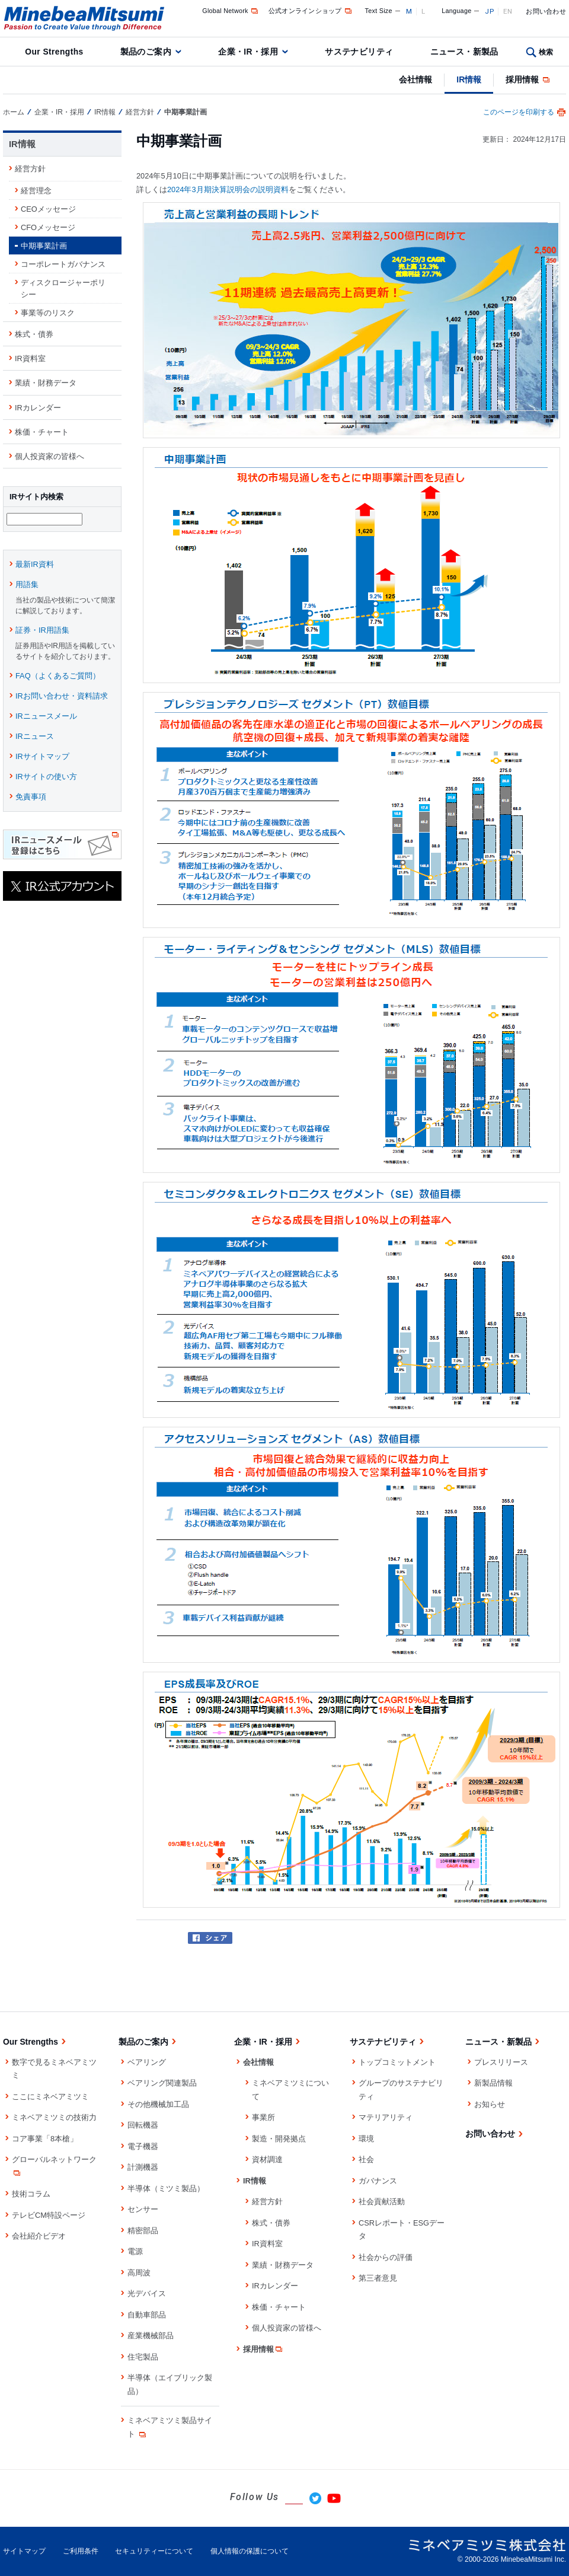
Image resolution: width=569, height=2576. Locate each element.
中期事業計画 (44, 245)
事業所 (263, 2117)
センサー (142, 2209)
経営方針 (140, 112)
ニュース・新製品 (464, 51)
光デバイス (146, 2293)
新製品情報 (493, 2082)
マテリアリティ (386, 2117)
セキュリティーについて (154, 2551)
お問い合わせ (546, 11)
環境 (366, 2138)
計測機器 (142, 2167)
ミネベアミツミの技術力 (54, 2117)
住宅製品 (142, 2356)
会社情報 (415, 79)
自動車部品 (146, 2314)
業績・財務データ (45, 382)
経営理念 (36, 190)
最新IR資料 (34, 566)
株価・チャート (42, 432)
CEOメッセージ (48, 209)
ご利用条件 (80, 2551)
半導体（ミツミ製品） (165, 2188)
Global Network (231, 11)
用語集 (27, 586)
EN (508, 11)
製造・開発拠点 (279, 2138)
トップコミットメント (397, 2062)
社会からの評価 (386, 2257)
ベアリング (146, 2062)
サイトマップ (24, 2551)
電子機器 (142, 2146)
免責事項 (30, 798)
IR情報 (468, 79)
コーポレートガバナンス (63, 264)
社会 (366, 2159)
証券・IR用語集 (42, 631)
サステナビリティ (359, 51)
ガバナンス (378, 2180)
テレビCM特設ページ (48, 2215)
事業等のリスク (48, 312)
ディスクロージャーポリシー (63, 288)
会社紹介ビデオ (39, 2235)
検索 (546, 52)
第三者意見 (378, 2278)
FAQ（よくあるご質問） (57, 677)
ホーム (13, 112)
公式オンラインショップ (310, 11)
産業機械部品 (150, 2335)
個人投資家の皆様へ (49, 456)
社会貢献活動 (382, 2201)
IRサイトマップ (42, 758)
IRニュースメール (46, 717)
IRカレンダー (38, 407)
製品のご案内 (146, 51)
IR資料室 (30, 358)
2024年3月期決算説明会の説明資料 (228, 189)
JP (489, 11)
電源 (135, 2251)
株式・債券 (34, 334)
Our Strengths (54, 51)
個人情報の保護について (249, 2551)
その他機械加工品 (158, 2104)
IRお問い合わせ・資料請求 (61, 697)
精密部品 (142, 2230)
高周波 (139, 2272)
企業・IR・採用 (248, 51)
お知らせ (489, 2104)
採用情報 (528, 79)
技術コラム (31, 2193)
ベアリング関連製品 (162, 2082)
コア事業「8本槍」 (45, 2138)
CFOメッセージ (48, 227)
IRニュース (34, 738)
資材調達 (267, 2159)
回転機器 (142, 2125)
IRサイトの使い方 (46, 778)
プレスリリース (501, 2062)
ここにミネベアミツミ (50, 2096)
